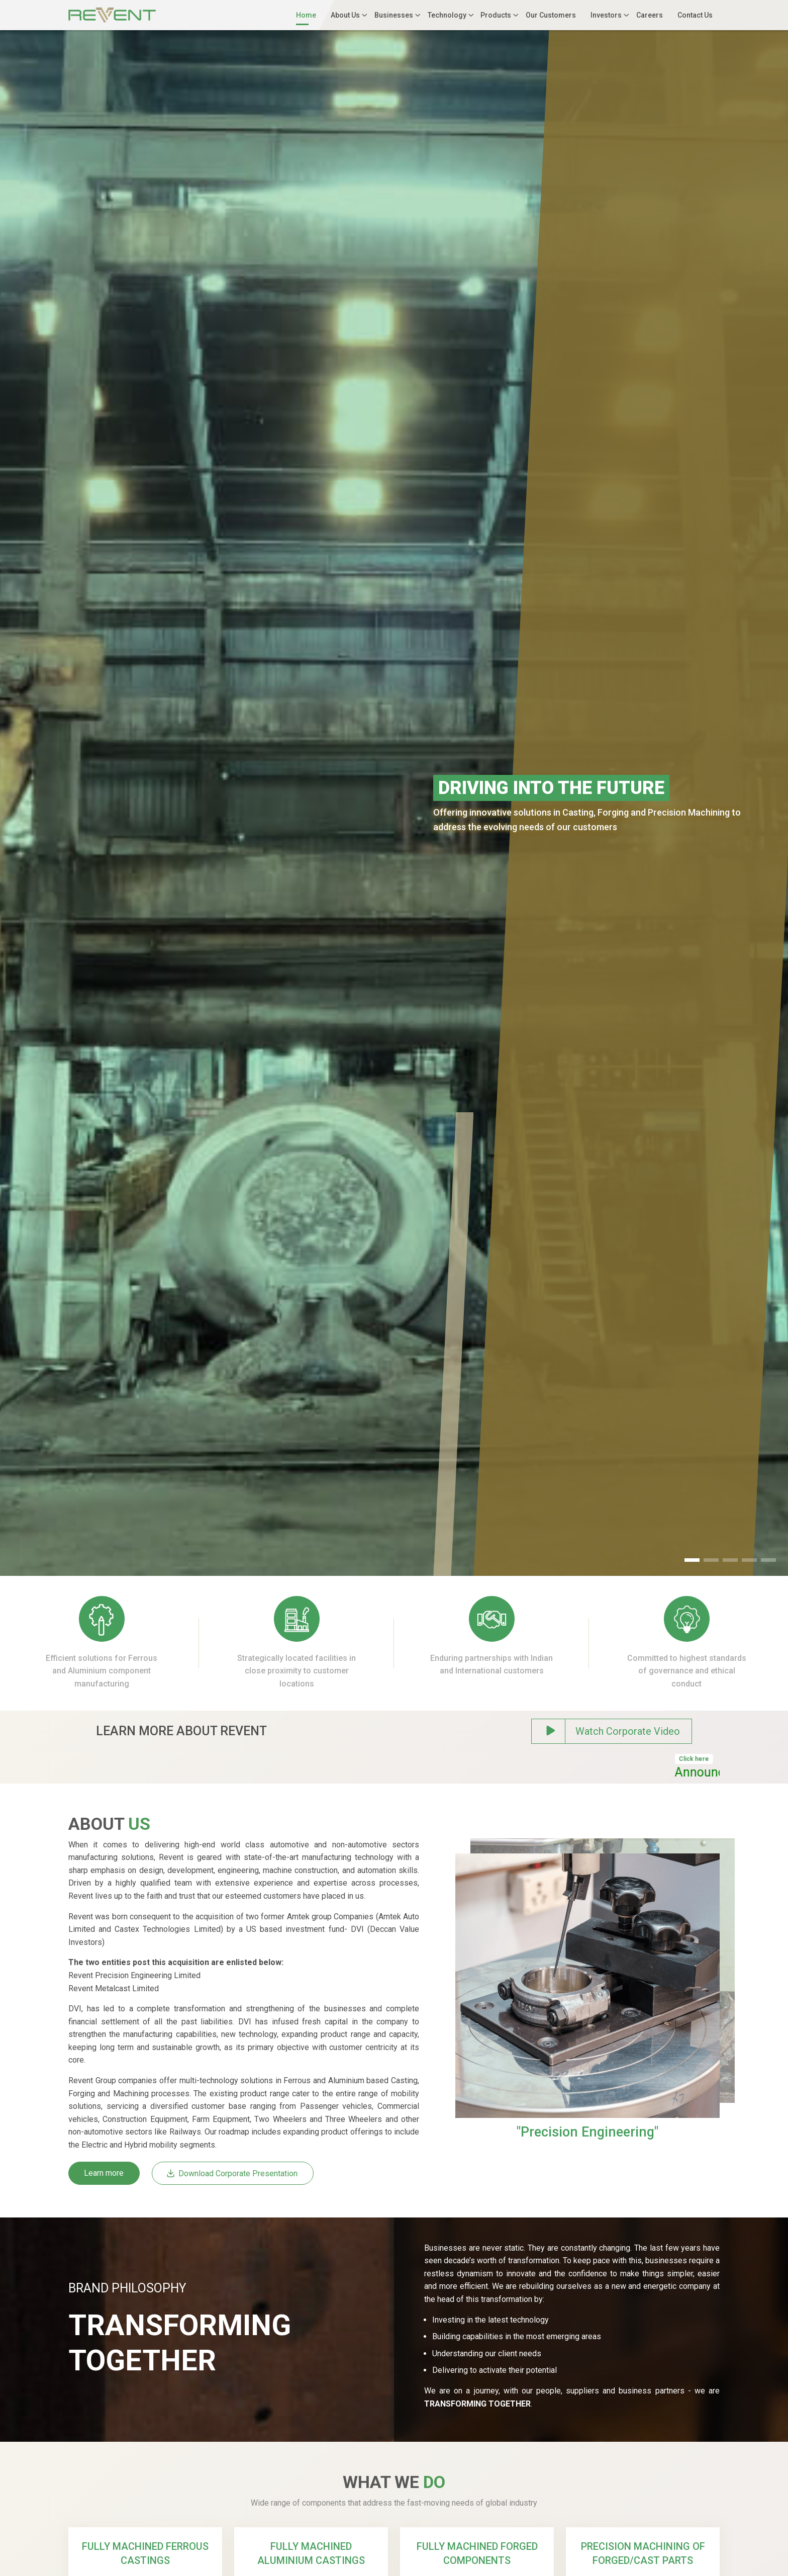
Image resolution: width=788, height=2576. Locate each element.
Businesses (393, 15)
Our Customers (551, 15)
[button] (692, 1560)
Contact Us (695, 15)
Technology (447, 15)
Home (306, 15)
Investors (606, 15)
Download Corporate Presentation (232, 2173)
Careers (649, 15)
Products (495, 15)
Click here (711, 1758)
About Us (345, 15)
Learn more (104, 2173)
